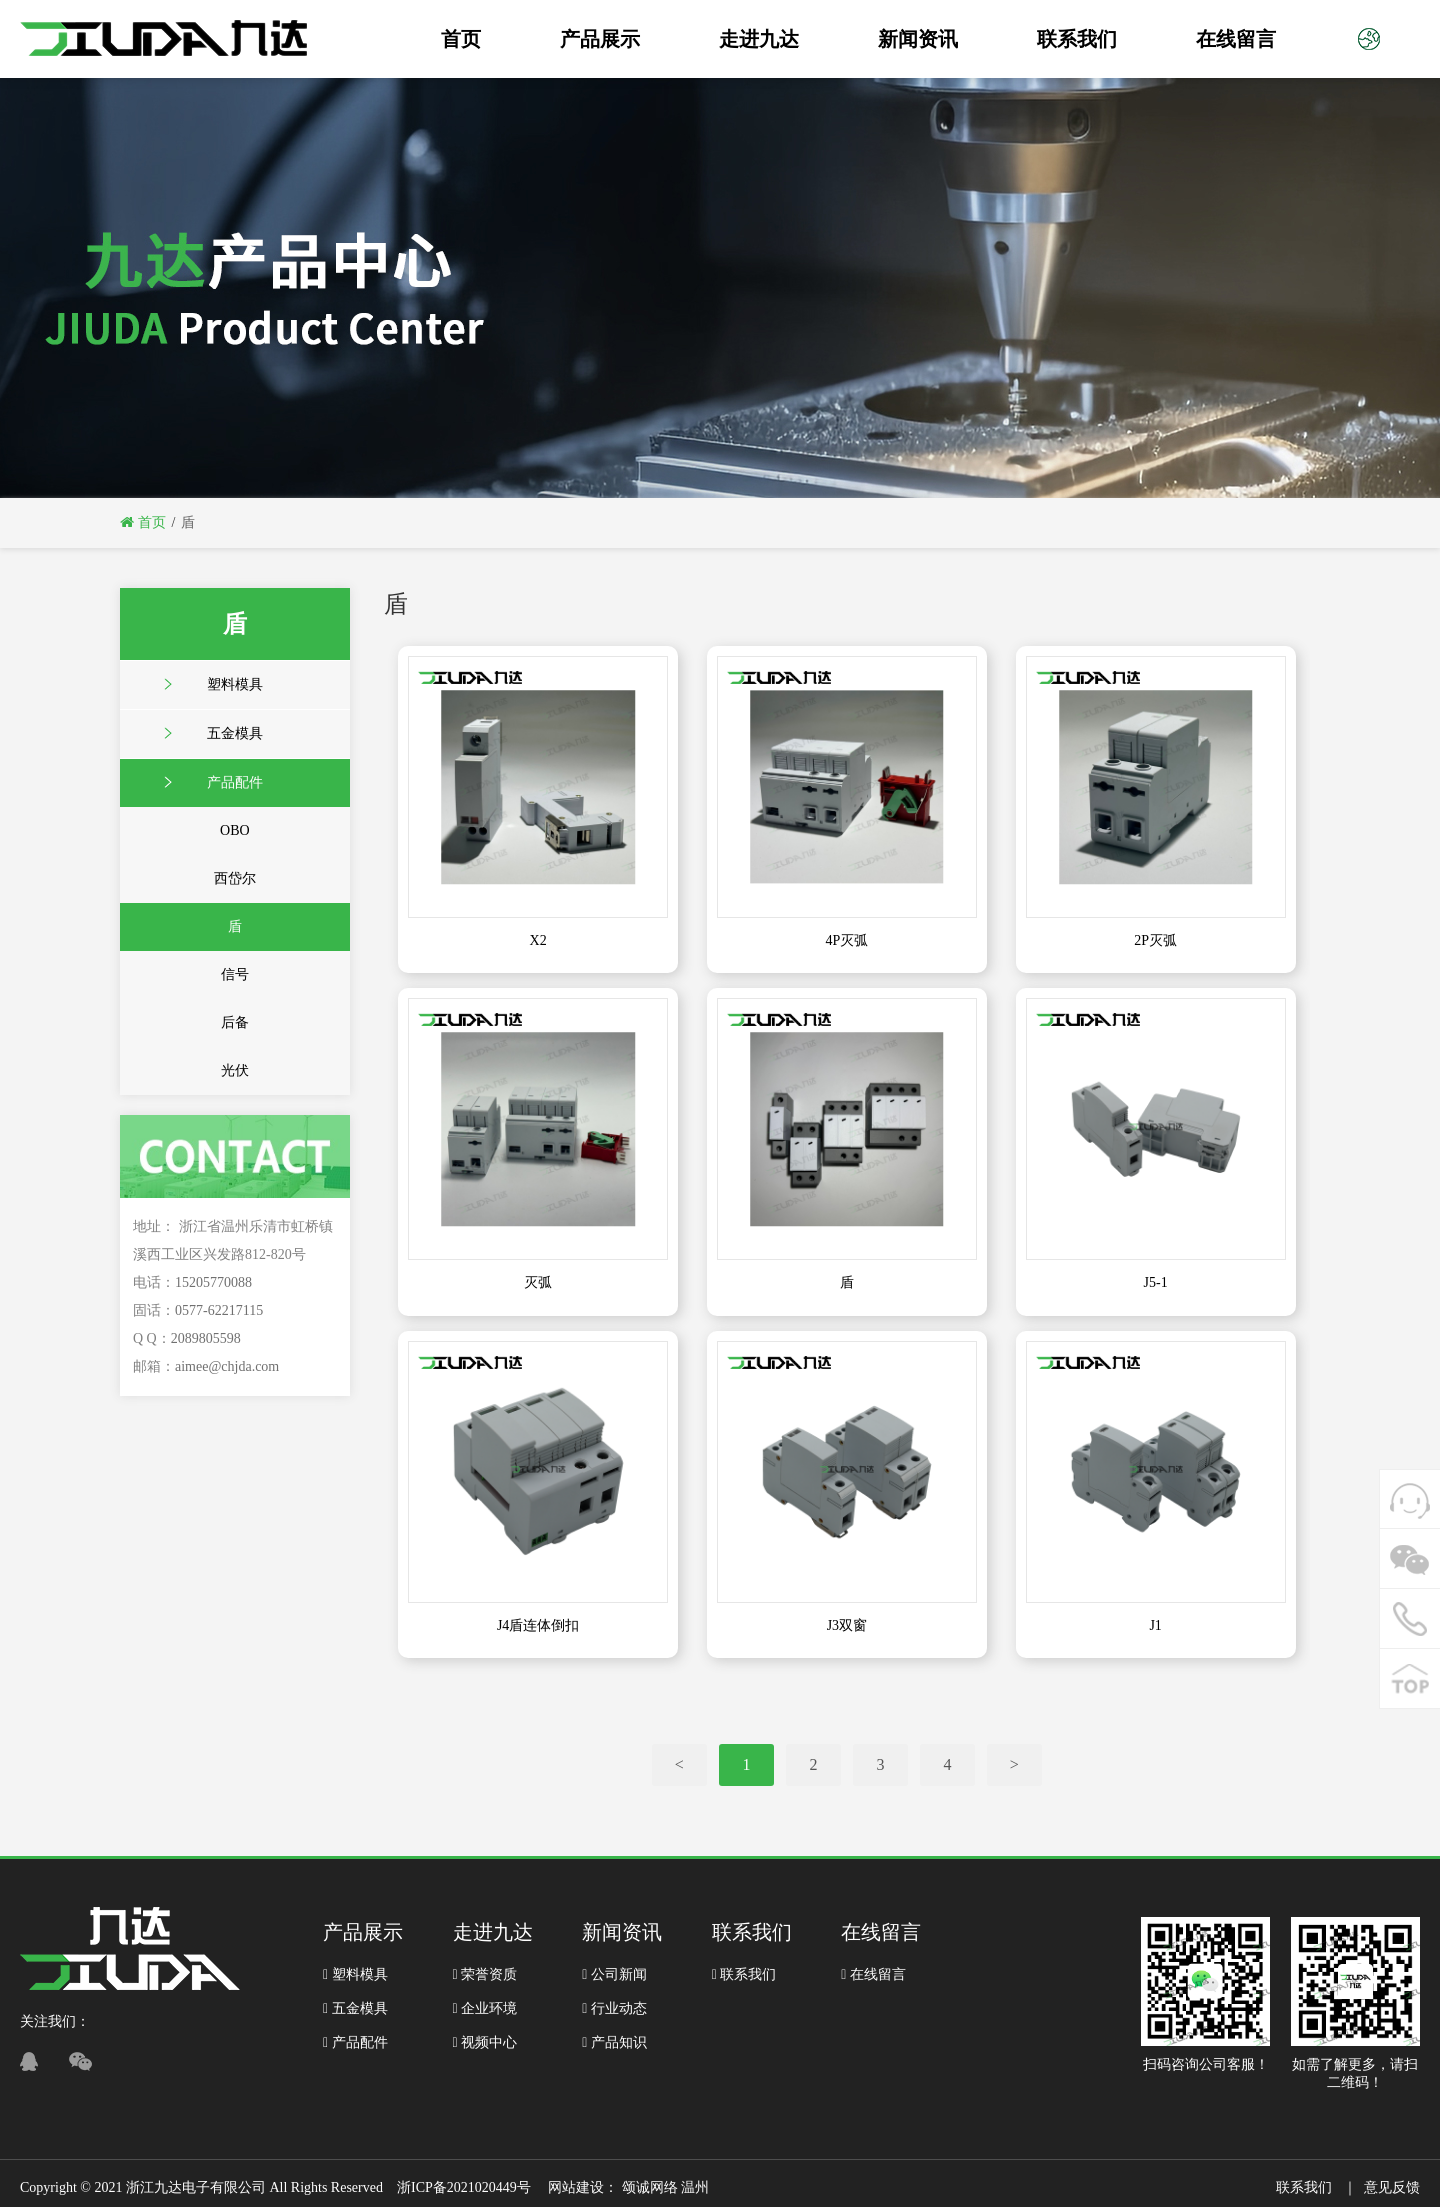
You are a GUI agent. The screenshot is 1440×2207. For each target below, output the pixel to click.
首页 (461, 39)
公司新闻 (614, 1974)
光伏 (235, 1070)
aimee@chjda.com (227, 1366)
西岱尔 (235, 878)
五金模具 (235, 733)
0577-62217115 (219, 1310)
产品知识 (614, 2042)
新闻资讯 (918, 39)
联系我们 (1077, 39)
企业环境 (485, 2008)
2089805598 (206, 1338)
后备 (235, 1022)
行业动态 (614, 2008)
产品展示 (600, 39)
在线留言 (1236, 39)
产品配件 (235, 782)
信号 (235, 974)
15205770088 (213, 1282)
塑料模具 (235, 684)
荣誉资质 (485, 1974)
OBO (235, 830)
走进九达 (759, 39)
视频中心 (485, 2042)
